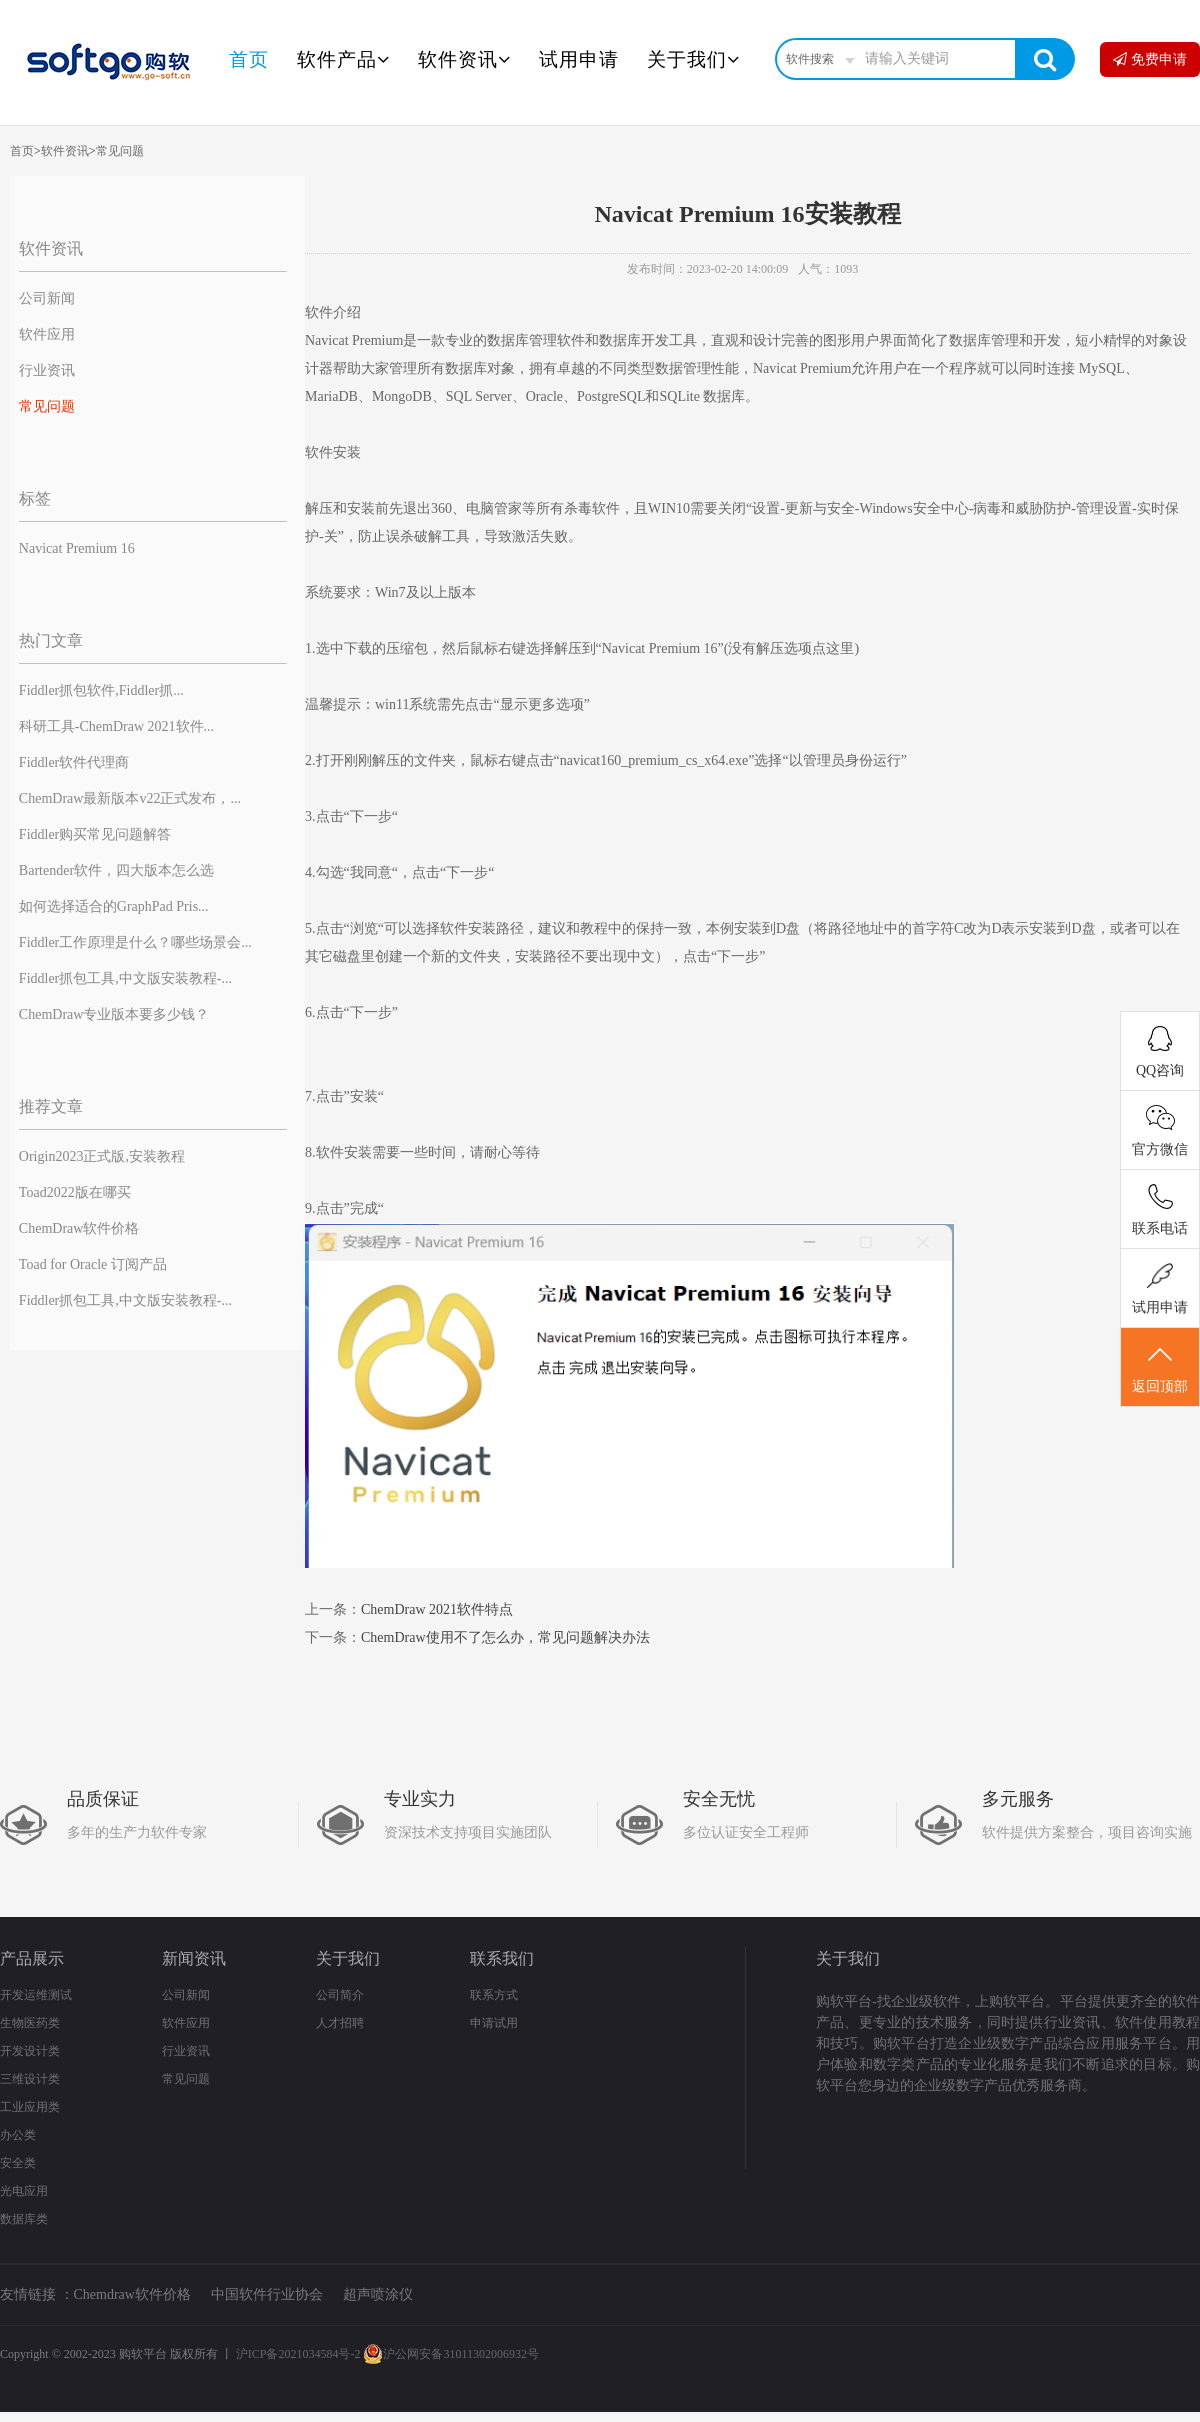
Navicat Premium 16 (77, 548)
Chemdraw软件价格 (132, 2294)
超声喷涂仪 (378, 2294)
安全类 (18, 2163)
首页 (249, 59)
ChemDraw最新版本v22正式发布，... (130, 798)
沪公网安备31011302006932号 (451, 2354)
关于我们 (693, 59)
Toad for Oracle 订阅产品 (93, 1264)
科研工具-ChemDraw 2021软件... (116, 726)
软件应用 (47, 334)
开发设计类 (30, 2051)
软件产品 (343, 59)
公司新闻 (47, 298)
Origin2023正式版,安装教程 (102, 1156)
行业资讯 (47, 370)
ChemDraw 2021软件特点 (437, 1609)
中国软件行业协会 (267, 2294)
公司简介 (340, 1995)
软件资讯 (464, 59)
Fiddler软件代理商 (74, 762)
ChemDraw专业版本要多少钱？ (114, 1014)
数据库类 (24, 2219)
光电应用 (24, 2191)
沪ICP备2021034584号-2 (298, 2354)
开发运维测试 (36, 1995)
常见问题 (120, 151)
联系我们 (502, 1958)
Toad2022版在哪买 (75, 1192)
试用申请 (579, 59)
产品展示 (32, 1958)
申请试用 (494, 2023)
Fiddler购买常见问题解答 (95, 834)
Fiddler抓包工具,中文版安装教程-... (125, 978)
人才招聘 (340, 2023)
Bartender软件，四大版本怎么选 (116, 870)
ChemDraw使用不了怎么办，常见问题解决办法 (505, 1637)
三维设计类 (30, 2079)
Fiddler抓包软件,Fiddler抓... (101, 690)
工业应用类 (30, 2107)
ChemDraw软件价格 (79, 1228)
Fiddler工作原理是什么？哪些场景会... (135, 942)
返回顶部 (1160, 1368)
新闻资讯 (194, 1958)
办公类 (18, 2135)
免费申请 (1150, 59)
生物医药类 (30, 2023)
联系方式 (494, 1995)
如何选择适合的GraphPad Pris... (114, 906)
